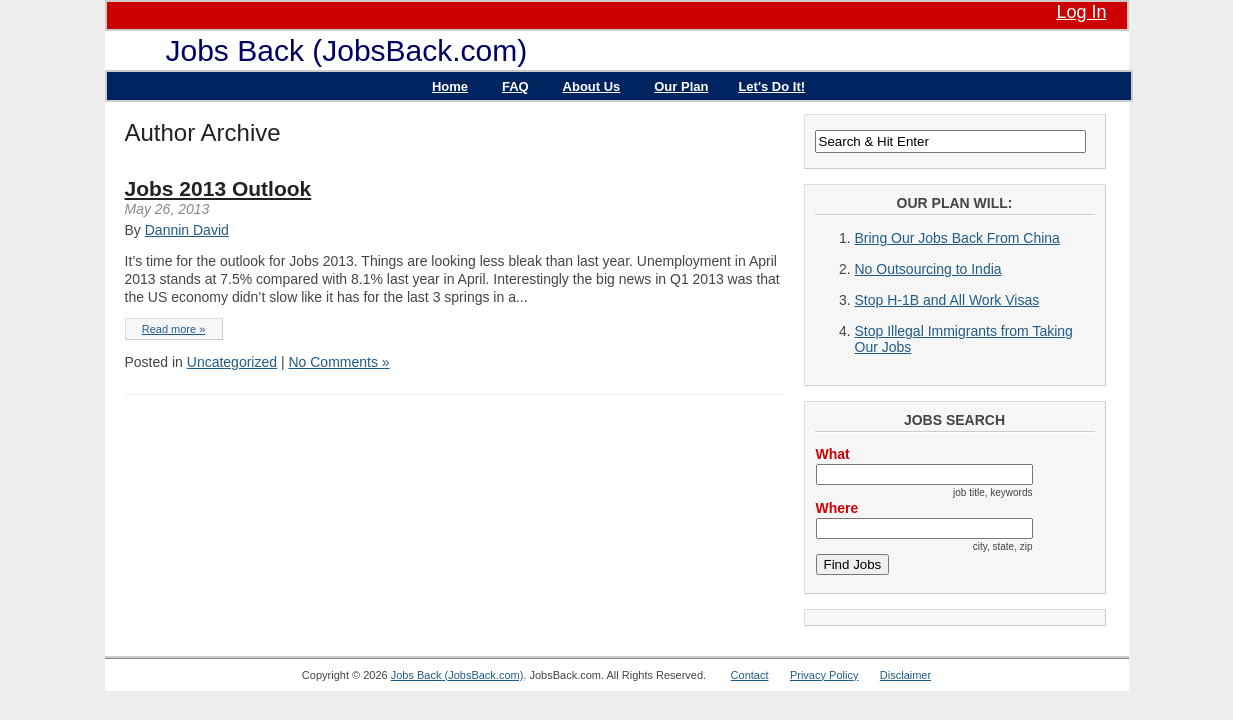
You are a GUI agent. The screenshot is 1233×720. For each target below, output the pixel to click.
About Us (592, 86)
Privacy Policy (824, 675)
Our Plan (681, 86)
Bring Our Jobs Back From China (957, 238)
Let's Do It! (771, 86)
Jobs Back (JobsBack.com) (347, 50)
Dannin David (187, 230)
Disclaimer (905, 675)
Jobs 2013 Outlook (218, 188)
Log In (1081, 12)
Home (450, 86)
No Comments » (338, 362)
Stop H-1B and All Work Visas (947, 300)
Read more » (174, 329)
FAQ (515, 86)
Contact (750, 675)
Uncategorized (232, 362)
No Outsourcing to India (928, 269)
